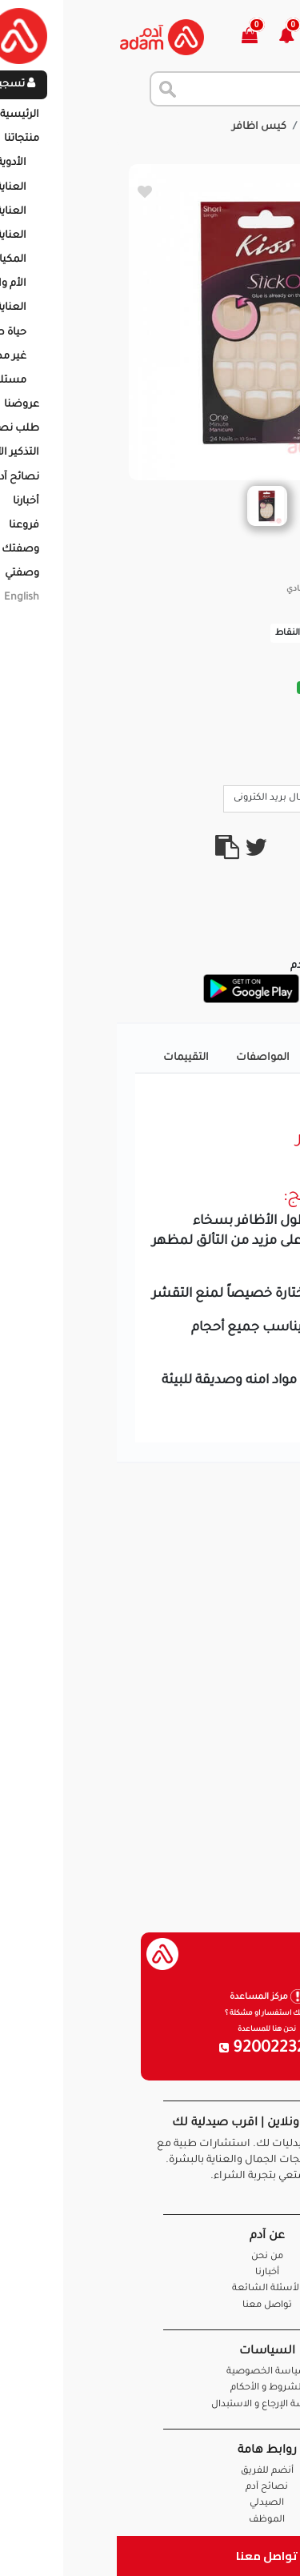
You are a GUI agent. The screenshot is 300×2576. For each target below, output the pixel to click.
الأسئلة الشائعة (150, 2289)
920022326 (150, 2049)
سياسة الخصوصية (150, 2372)
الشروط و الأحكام (150, 2388)
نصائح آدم (150, 2487)
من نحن (150, 2257)
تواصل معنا (150, 2555)
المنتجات (208, 127)
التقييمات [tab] (69, 1058)
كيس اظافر (142, 127)
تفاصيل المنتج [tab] (234, 1058)
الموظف (150, 2520)
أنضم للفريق (150, 2471)
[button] (179, 37)
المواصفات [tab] (146, 1058)
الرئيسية (267, 127)
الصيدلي (150, 2503)
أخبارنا (150, 2273)
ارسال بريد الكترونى (164, 797)
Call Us (253, 797)
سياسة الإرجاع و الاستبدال (150, 2405)
